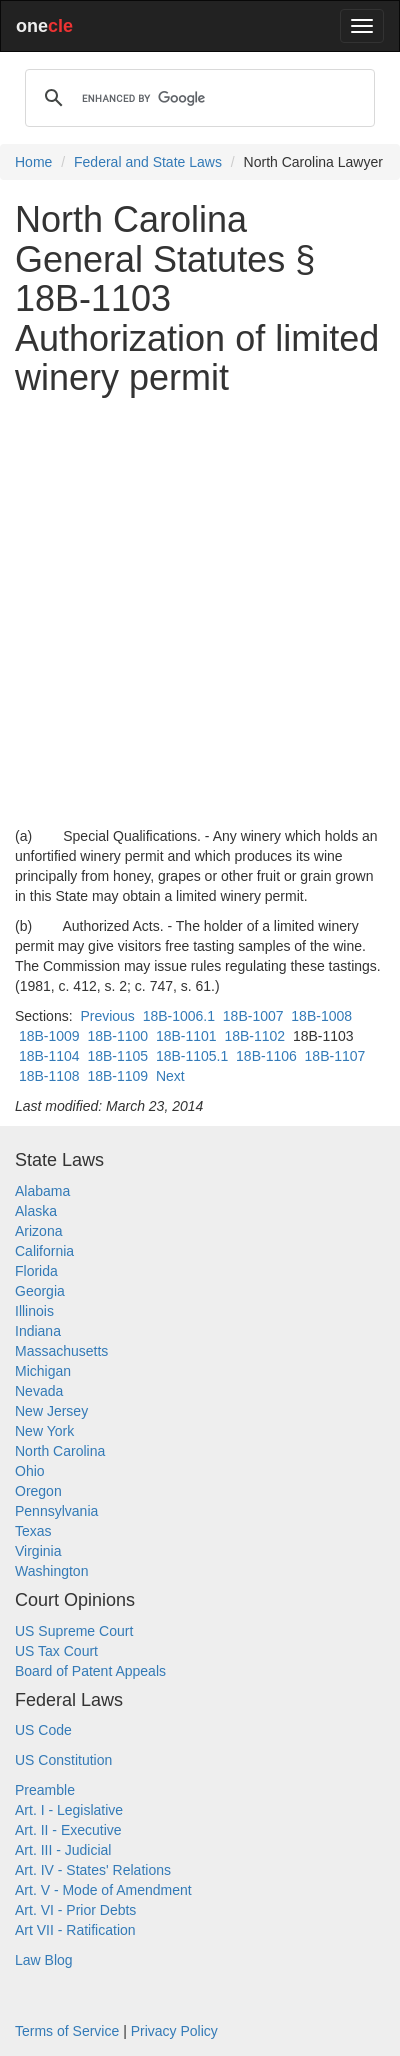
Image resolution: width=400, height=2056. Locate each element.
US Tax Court (56, 1651)
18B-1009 (49, 1036)
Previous (107, 1016)
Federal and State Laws (148, 162)
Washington (51, 1571)
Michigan (43, 1371)
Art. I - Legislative (69, 1810)
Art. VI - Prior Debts (75, 1910)
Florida (36, 1271)
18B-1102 (254, 1036)
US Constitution (63, 1760)
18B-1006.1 (179, 1016)
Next (170, 1076)
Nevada (39, 1391)
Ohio (30, 1471)
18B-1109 (117, 1076)
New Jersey (51, 1411)
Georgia (40, 1291)
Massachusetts (61, 1351)
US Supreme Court (74, 1631)
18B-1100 (117, 1036)
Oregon (38, 1491)
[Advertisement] (200, 612)
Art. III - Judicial (63, 1850)
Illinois (34, 1311)
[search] (197, 98)
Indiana (38, 1331)
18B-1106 (266, 1056)
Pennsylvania (56, 1511)
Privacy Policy (174, 2031)
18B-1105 (117, 1056)
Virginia (38, 1551)
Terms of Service (67, 2031)
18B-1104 (49, 1056)
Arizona (38, 1231)
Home (33, 162)
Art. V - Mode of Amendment (103, 1890)
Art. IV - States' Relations (93, 1870)
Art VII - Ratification (75, 1930)
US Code (43, 1730)
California (44, 1251)
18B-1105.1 (192, 1056)
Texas (33, 1531)
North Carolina (60, 1451)
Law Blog (44, 1960)
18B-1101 (186, 1036)
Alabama (42, 1191)
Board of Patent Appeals (90, 1671)
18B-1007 (253, 1016)
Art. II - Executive (68, 1830)
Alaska (36, 1211)
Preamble (45, 1790)
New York (44, 1431)
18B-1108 (49, 1076)
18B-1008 (321, 1016)
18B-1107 (335, 1056)
